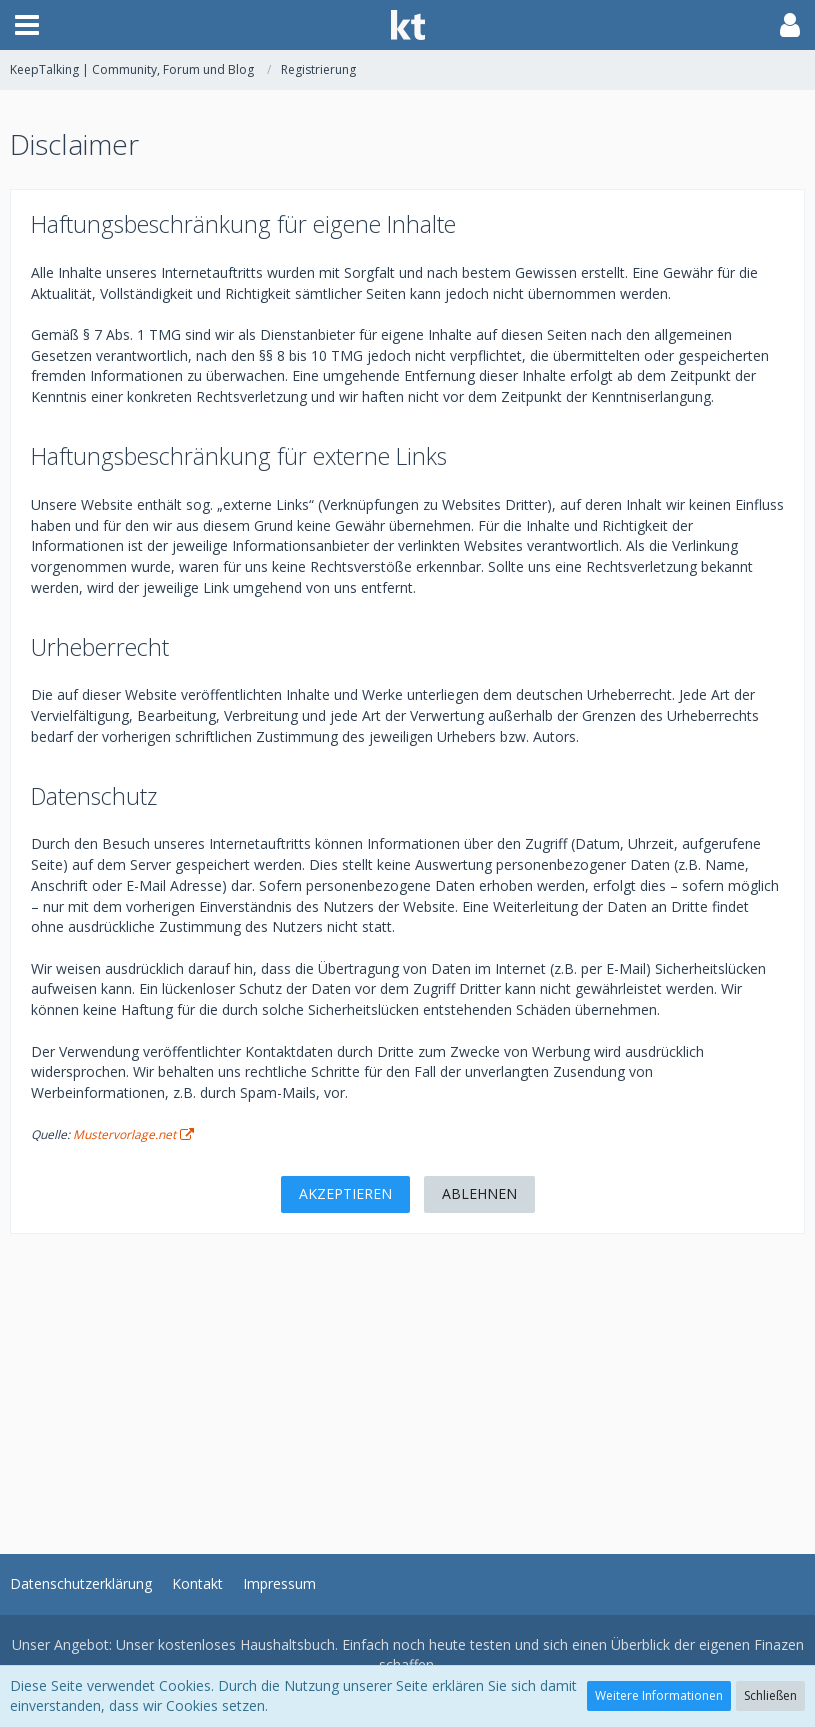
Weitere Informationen (659, 1695)
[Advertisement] (407, 1374)
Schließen (770, 1695)
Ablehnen (479, 1193)
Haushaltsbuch (287, 1644)
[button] (27, 25)
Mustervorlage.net (124, 1134)
